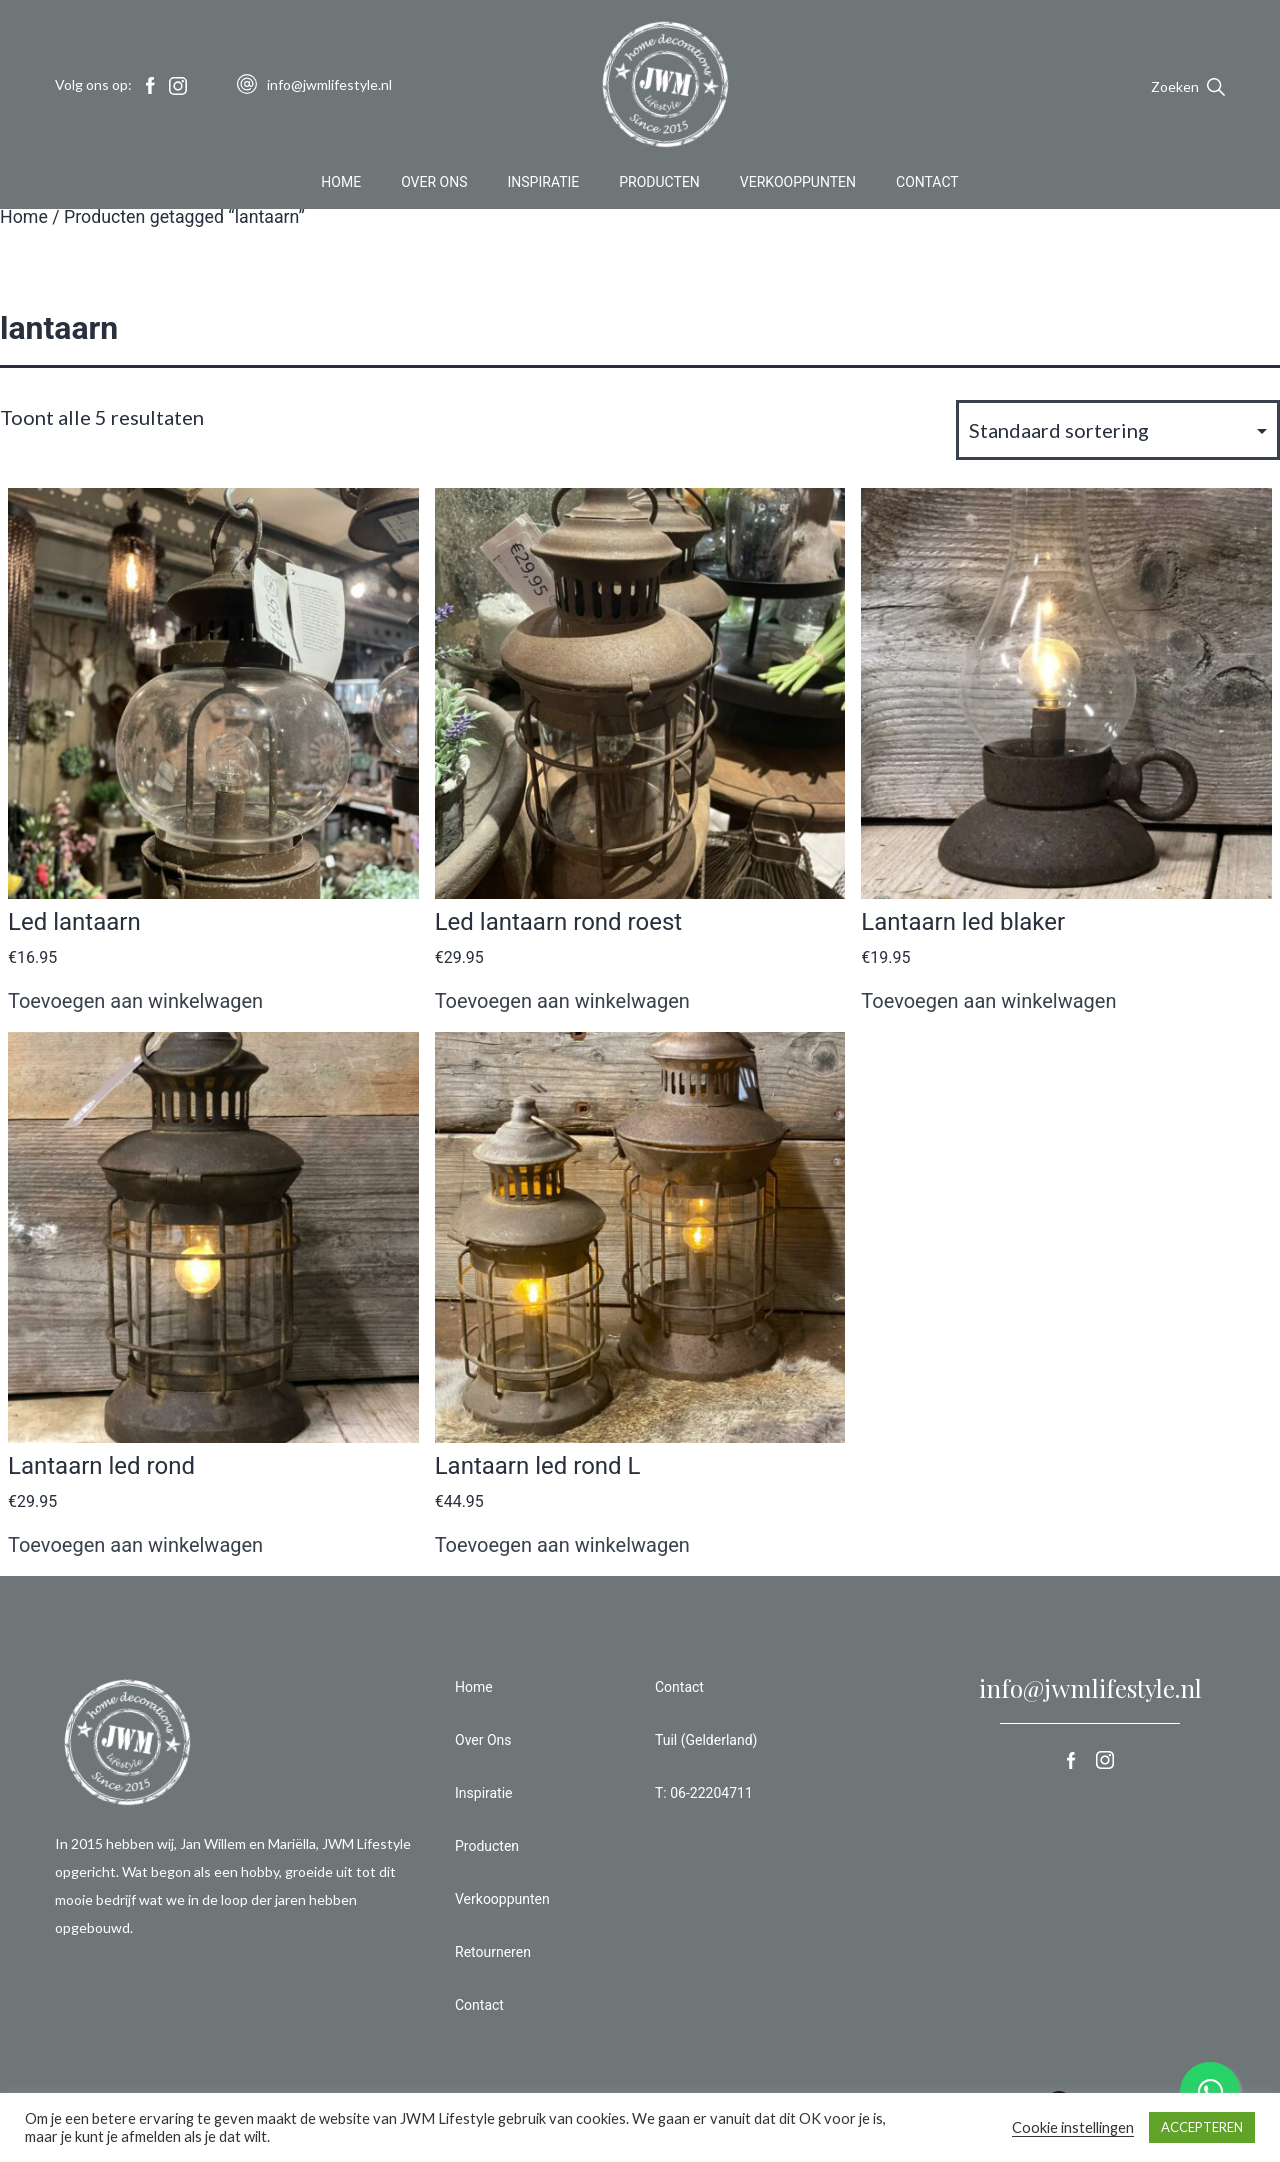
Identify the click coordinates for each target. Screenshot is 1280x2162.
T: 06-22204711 (704, 1793)
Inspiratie (544, 184)
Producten (659, 184)
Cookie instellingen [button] (1073, 2127)
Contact (927, 184)
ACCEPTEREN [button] (1202, 2127)
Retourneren (493, 1952)
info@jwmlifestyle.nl (1090, 1688)
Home (341, 184)
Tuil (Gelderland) (706, 1740)
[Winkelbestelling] (1118, 430)
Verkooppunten (798, 184)
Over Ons (434, 184)
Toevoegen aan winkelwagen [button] (135, 1001)
